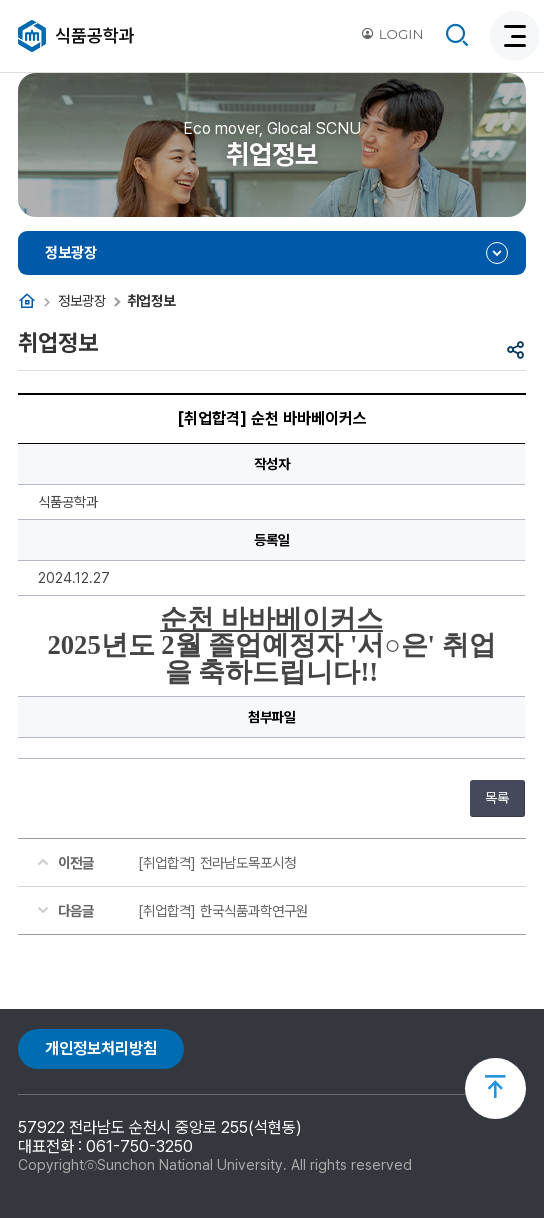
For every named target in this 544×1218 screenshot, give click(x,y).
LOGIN (392, 34)
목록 (497, 798)
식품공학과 (95, 35)
